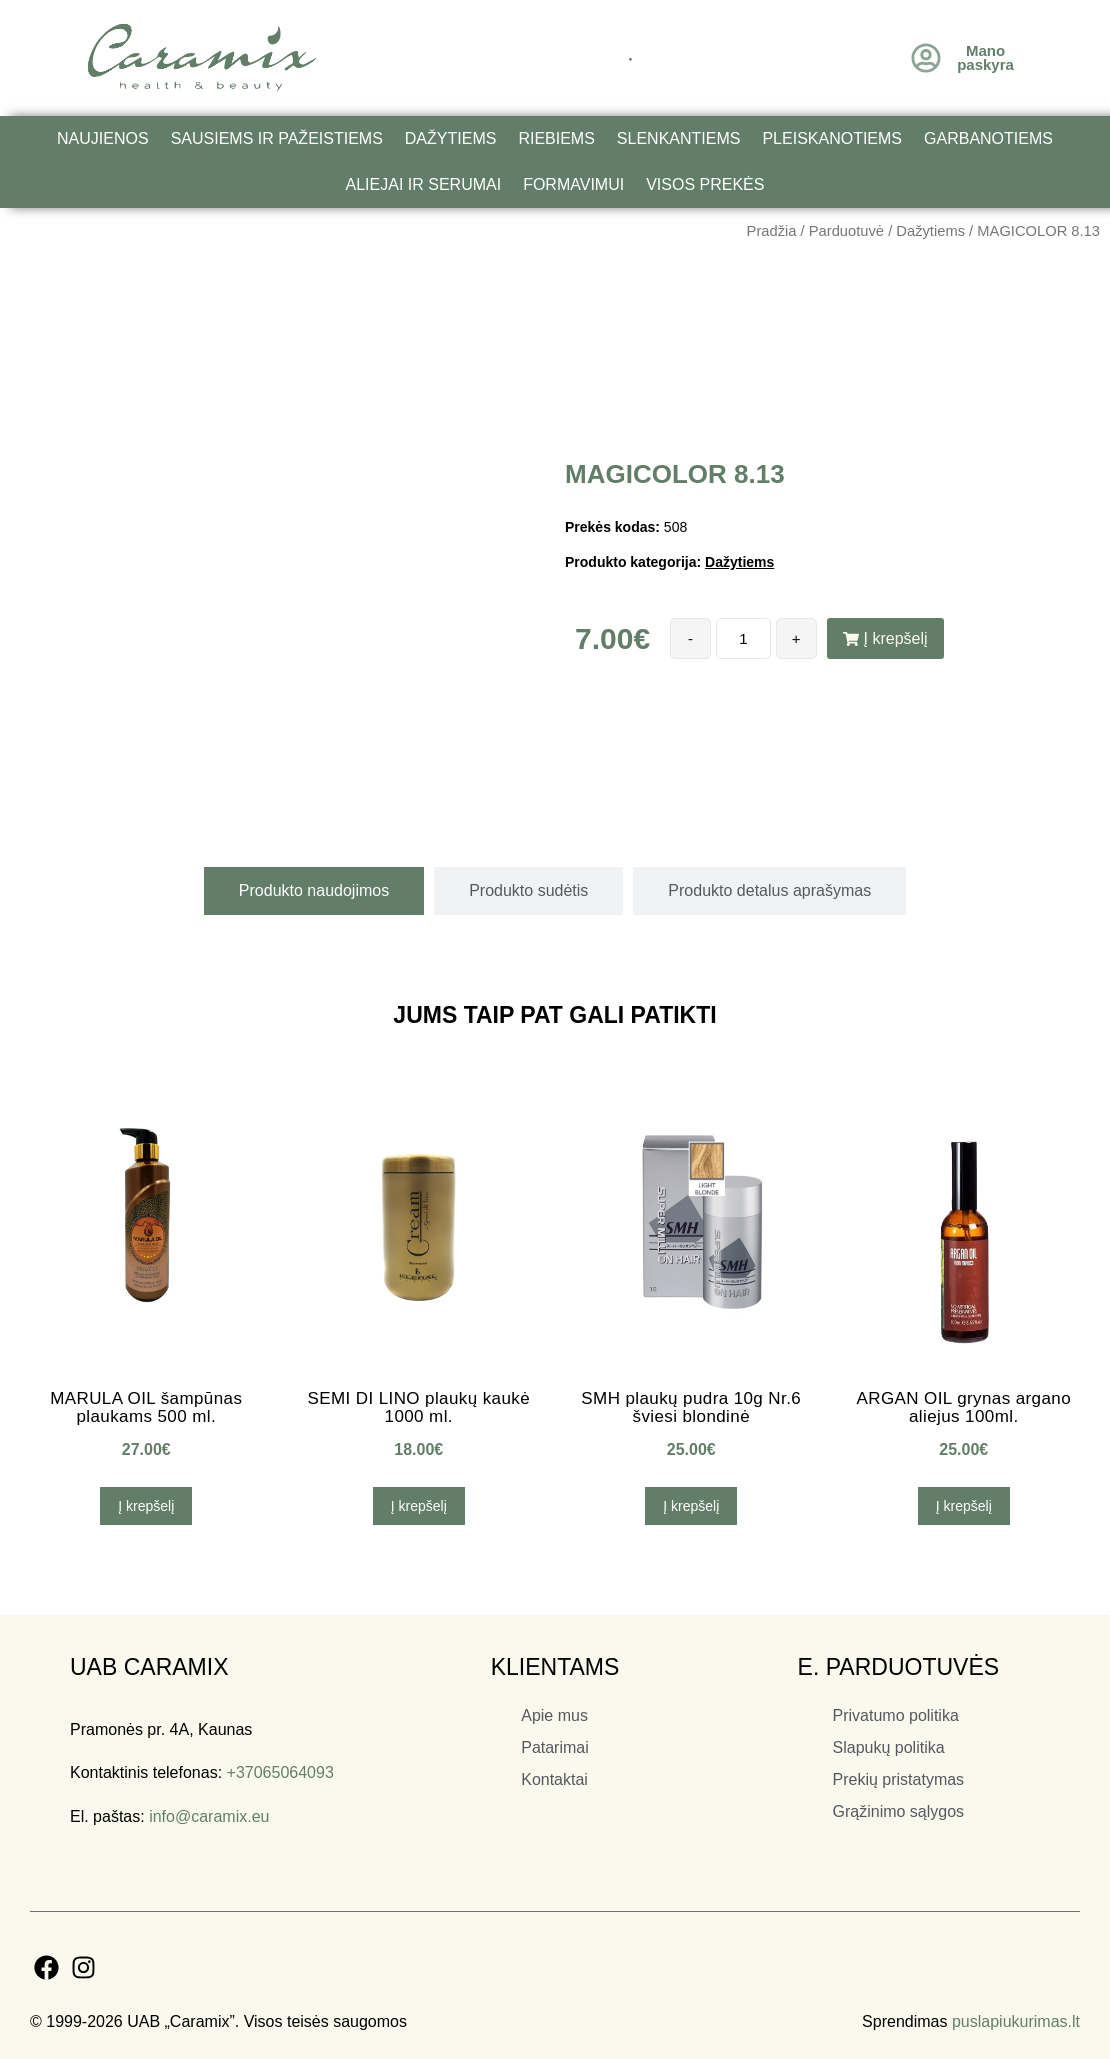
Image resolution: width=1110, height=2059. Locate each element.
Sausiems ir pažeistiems (277, 138)
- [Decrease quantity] (690, 638)
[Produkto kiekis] (743, 638)
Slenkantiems (679, 138)
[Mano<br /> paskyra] (926, 58)
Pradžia (772, 231)
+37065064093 (280, 1772)
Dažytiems (451, 138)
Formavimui (573, 184)
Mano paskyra (985, 57)
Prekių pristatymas (899, 1779)
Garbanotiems (988, 138)
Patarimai (555, 1747)
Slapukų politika (889, 1747)
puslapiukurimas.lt (1016, 2021)
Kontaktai (554, 1779)
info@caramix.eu (209, 1816)
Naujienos (103, 138)
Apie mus (554, 1715)
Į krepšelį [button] (146, 1506)
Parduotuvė (846, 231)
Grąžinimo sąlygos (899, 1811)
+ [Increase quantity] (796, 638)
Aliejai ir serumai (424, 184)
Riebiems (556, 138)
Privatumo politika (896, 1715)
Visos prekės (705, 184)
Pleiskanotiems (832, 138)
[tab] (314, 891)
